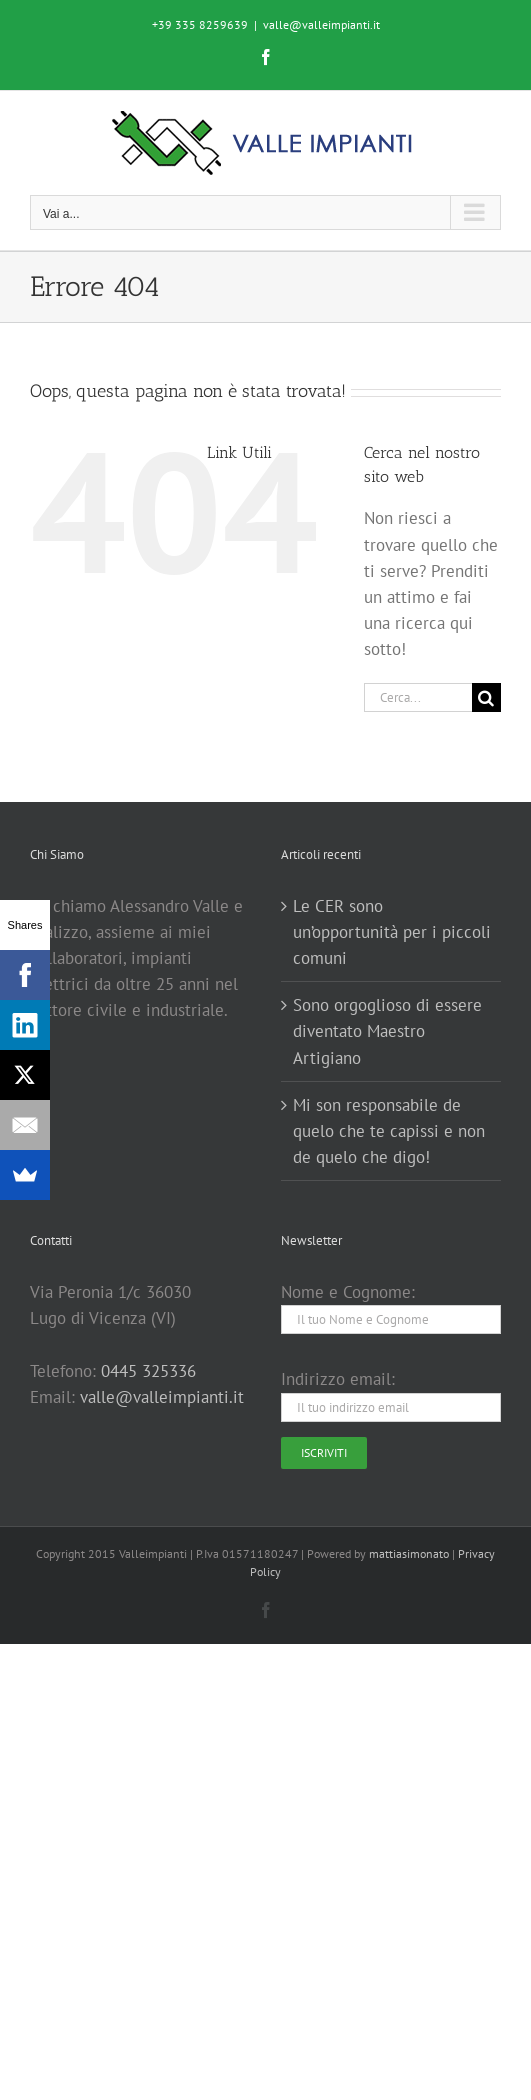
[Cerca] (486, 697)
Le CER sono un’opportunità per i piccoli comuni (392, 932)
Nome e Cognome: (348, 1292)
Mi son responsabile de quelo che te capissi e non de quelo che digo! (389, 1131)
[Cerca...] (418, 697)
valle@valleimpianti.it (321, 24)
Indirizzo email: (338, 1379)
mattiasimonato (409, 1553)
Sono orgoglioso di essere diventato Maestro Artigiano (387, 1031)
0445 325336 (148, 1371)
